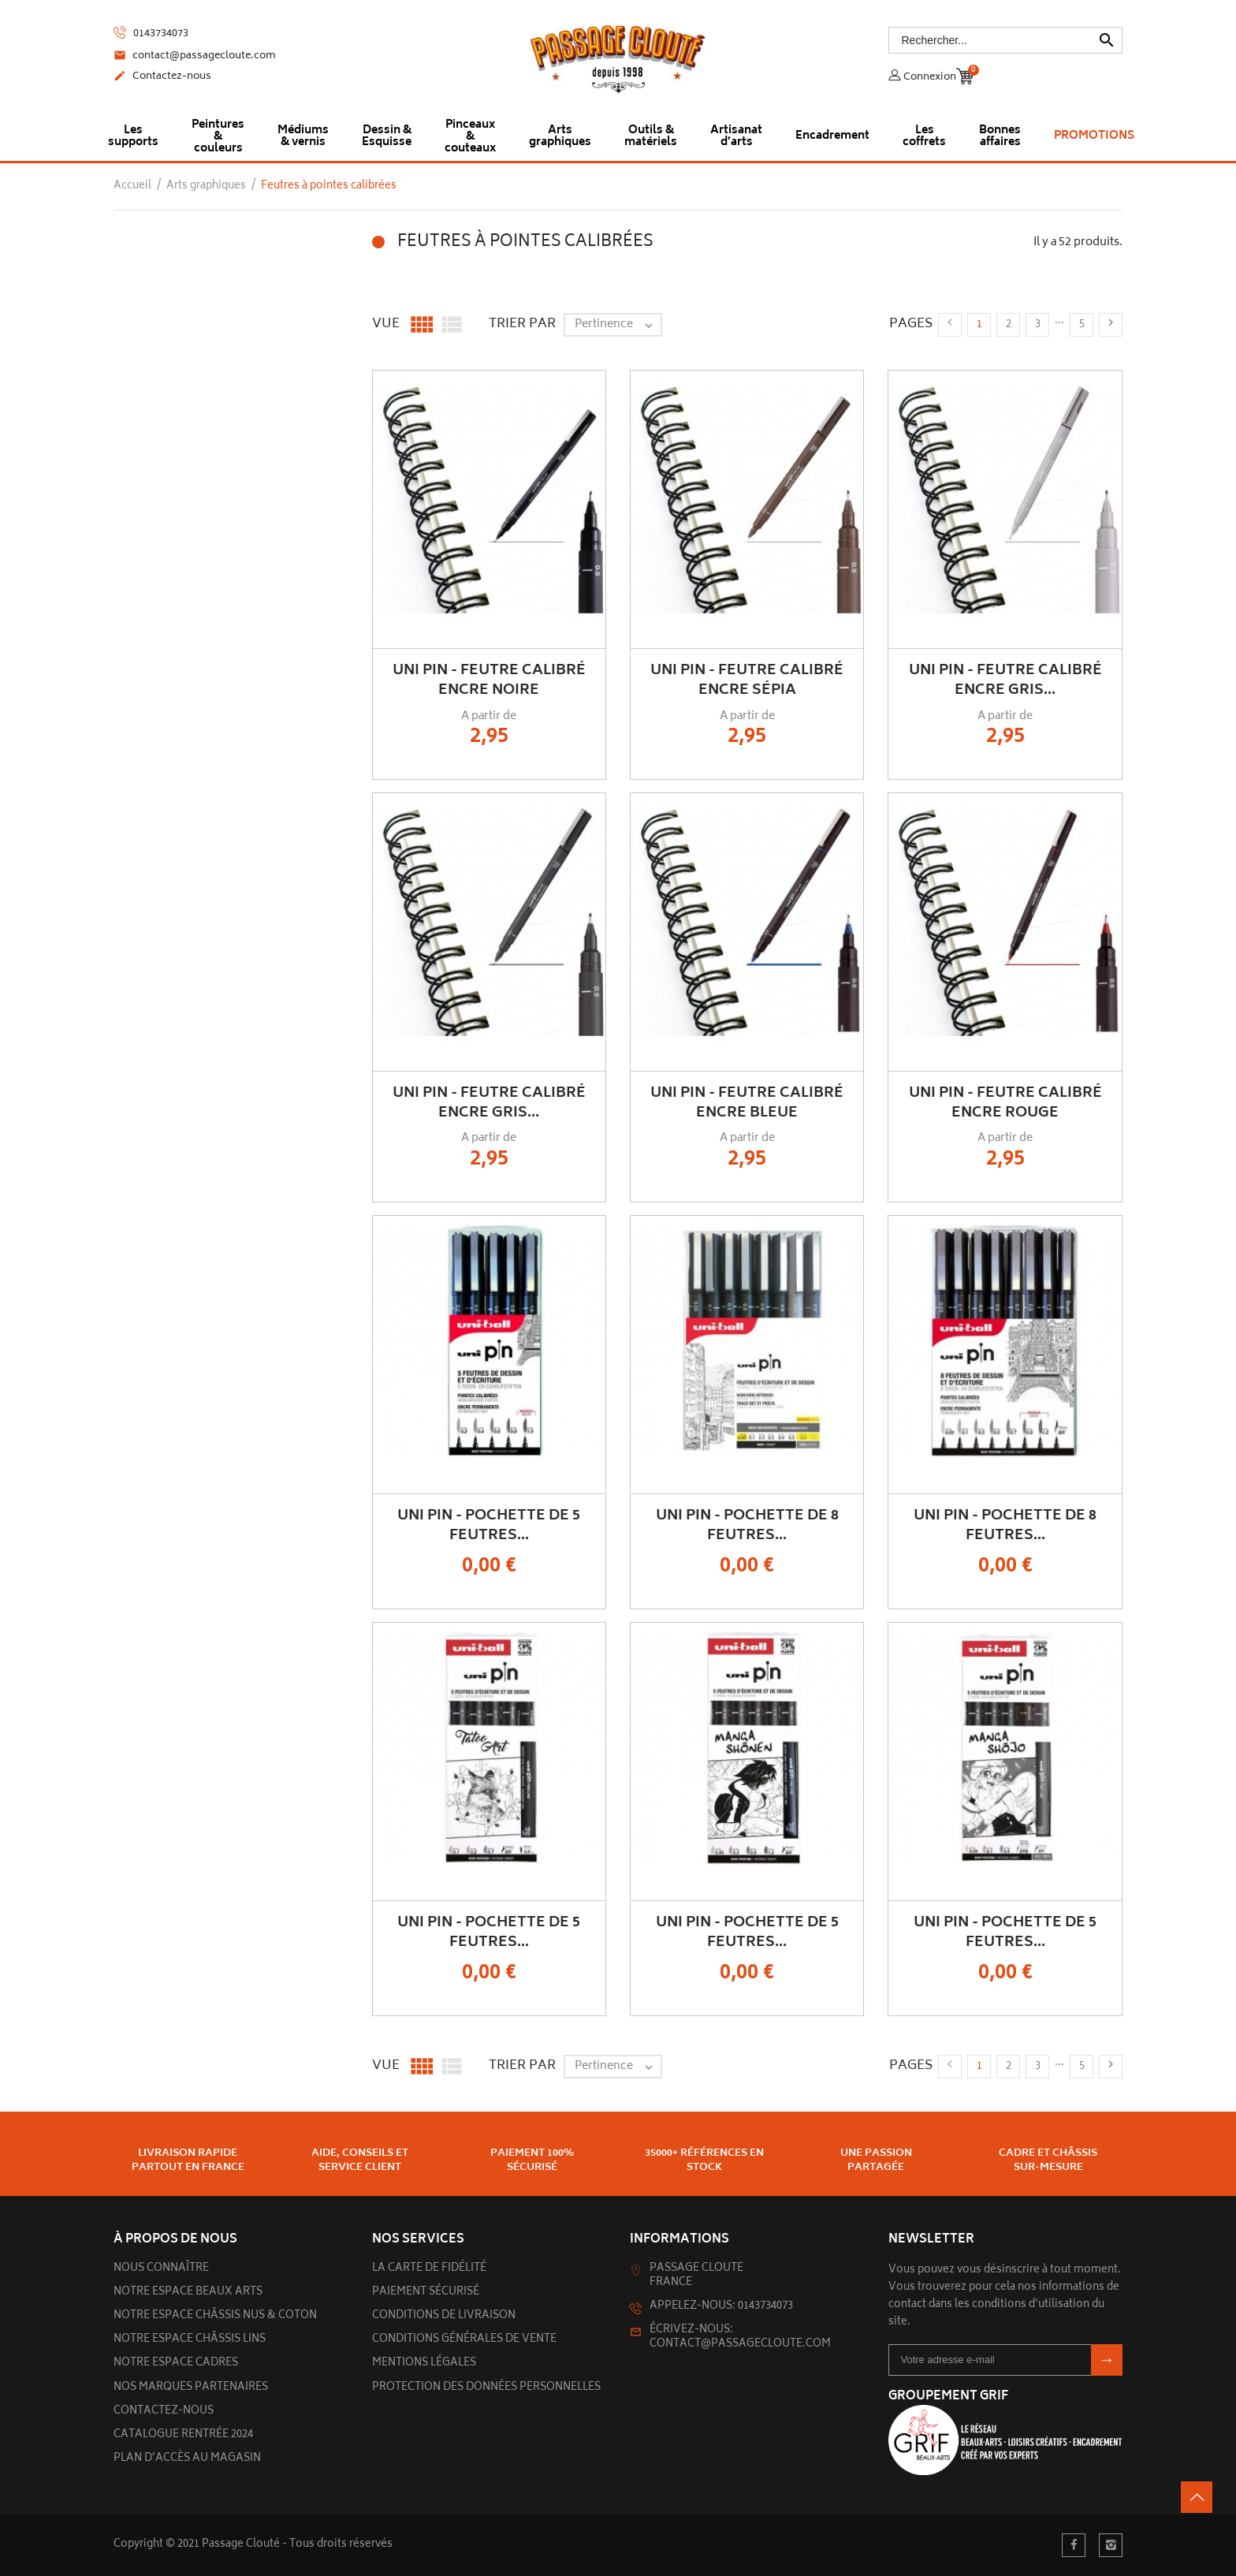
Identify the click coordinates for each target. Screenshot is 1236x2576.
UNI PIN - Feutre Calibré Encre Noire (489, 680)
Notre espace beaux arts (188, 2292)
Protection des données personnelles (486, 2388)
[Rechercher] (1005, 40)
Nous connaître (161, 2269)
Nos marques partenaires (191, 2388)
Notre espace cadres (176, 2363)
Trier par (522, 324)
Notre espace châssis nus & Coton (215, 2316)
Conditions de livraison (444, 2316)
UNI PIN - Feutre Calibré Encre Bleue (746, 1103)
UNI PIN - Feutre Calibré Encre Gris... (1005, 680)
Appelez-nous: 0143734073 (721, 2307)
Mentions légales (424, 2363)
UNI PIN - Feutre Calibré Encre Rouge (1005, 1103)
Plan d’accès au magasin (187, 2459)
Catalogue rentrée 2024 (183, 2435)
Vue (386, 324)
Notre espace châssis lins (190, 2340)
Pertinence (618, 325)
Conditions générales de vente (464, 2340)
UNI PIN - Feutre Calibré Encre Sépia (746, 680)
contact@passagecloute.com (195, 57)
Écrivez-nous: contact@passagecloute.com (740, 2337)
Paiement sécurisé (425, 2292)
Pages (911, 324)
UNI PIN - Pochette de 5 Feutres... (488, 1526)
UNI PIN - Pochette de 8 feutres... (747, 1526)
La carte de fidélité (429, 2269)
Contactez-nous (162, 77)
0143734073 (151, 33)
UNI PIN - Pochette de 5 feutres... (488, 1933)
